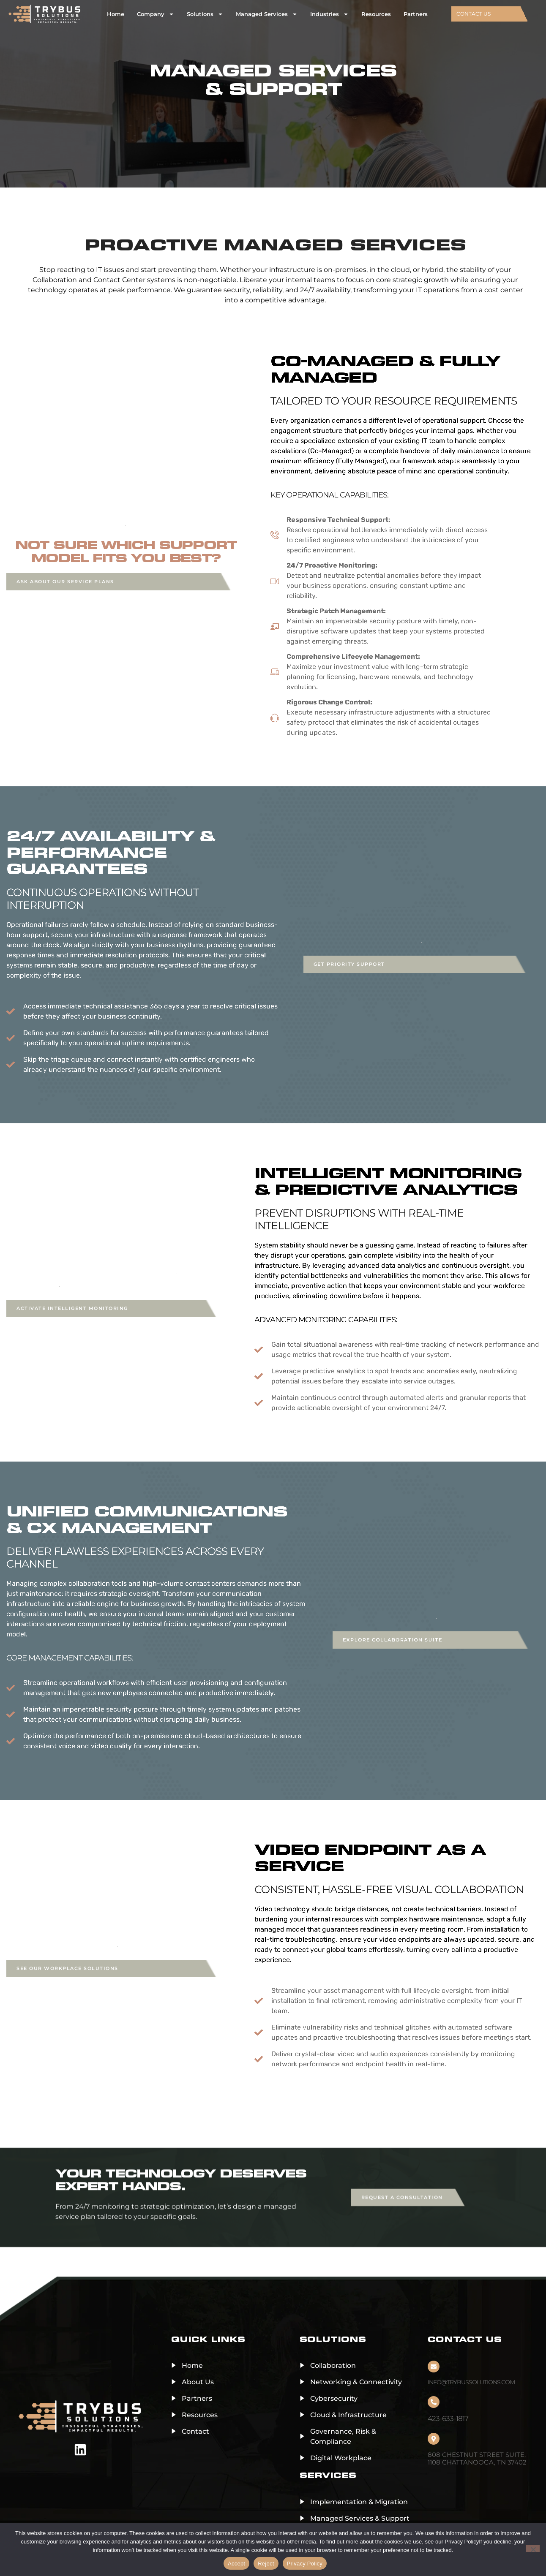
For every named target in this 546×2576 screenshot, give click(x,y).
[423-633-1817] (434, 2402)
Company (155, 14)
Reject (266, 2563)
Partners (416, 14)
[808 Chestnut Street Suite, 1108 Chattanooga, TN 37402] (434, 2439)
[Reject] (533, 2548)
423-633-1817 (448, 2418)
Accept (236, 2563)
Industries (329, 14)
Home (115, 14)
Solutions (205, 14)
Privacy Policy (304, 2563)
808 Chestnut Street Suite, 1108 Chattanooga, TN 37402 (477, 2458)
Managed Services (267, 14)
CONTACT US (473, 14)
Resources (376, 14)
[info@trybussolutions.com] (434, 2366)
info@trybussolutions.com (471, 2382)
